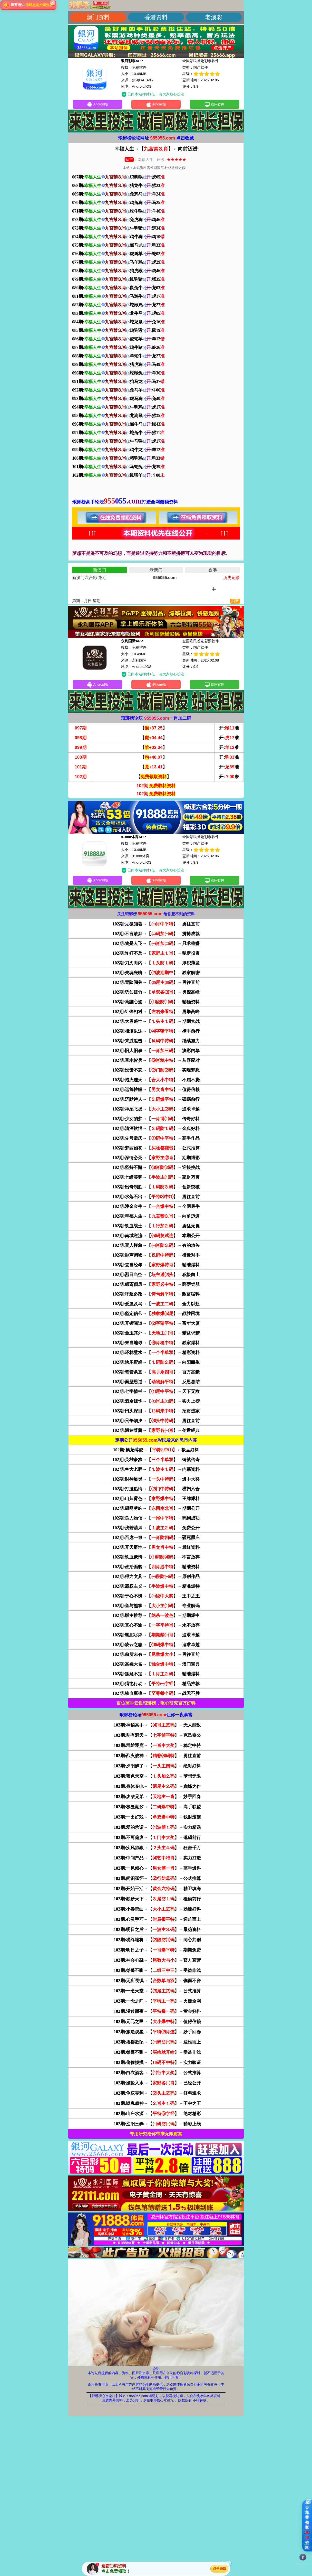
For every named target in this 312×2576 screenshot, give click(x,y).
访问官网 (214, 105)
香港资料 (156, 17)
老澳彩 (214, 17)
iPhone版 (156, 105)
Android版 (97, 105)
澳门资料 (98, 17)
